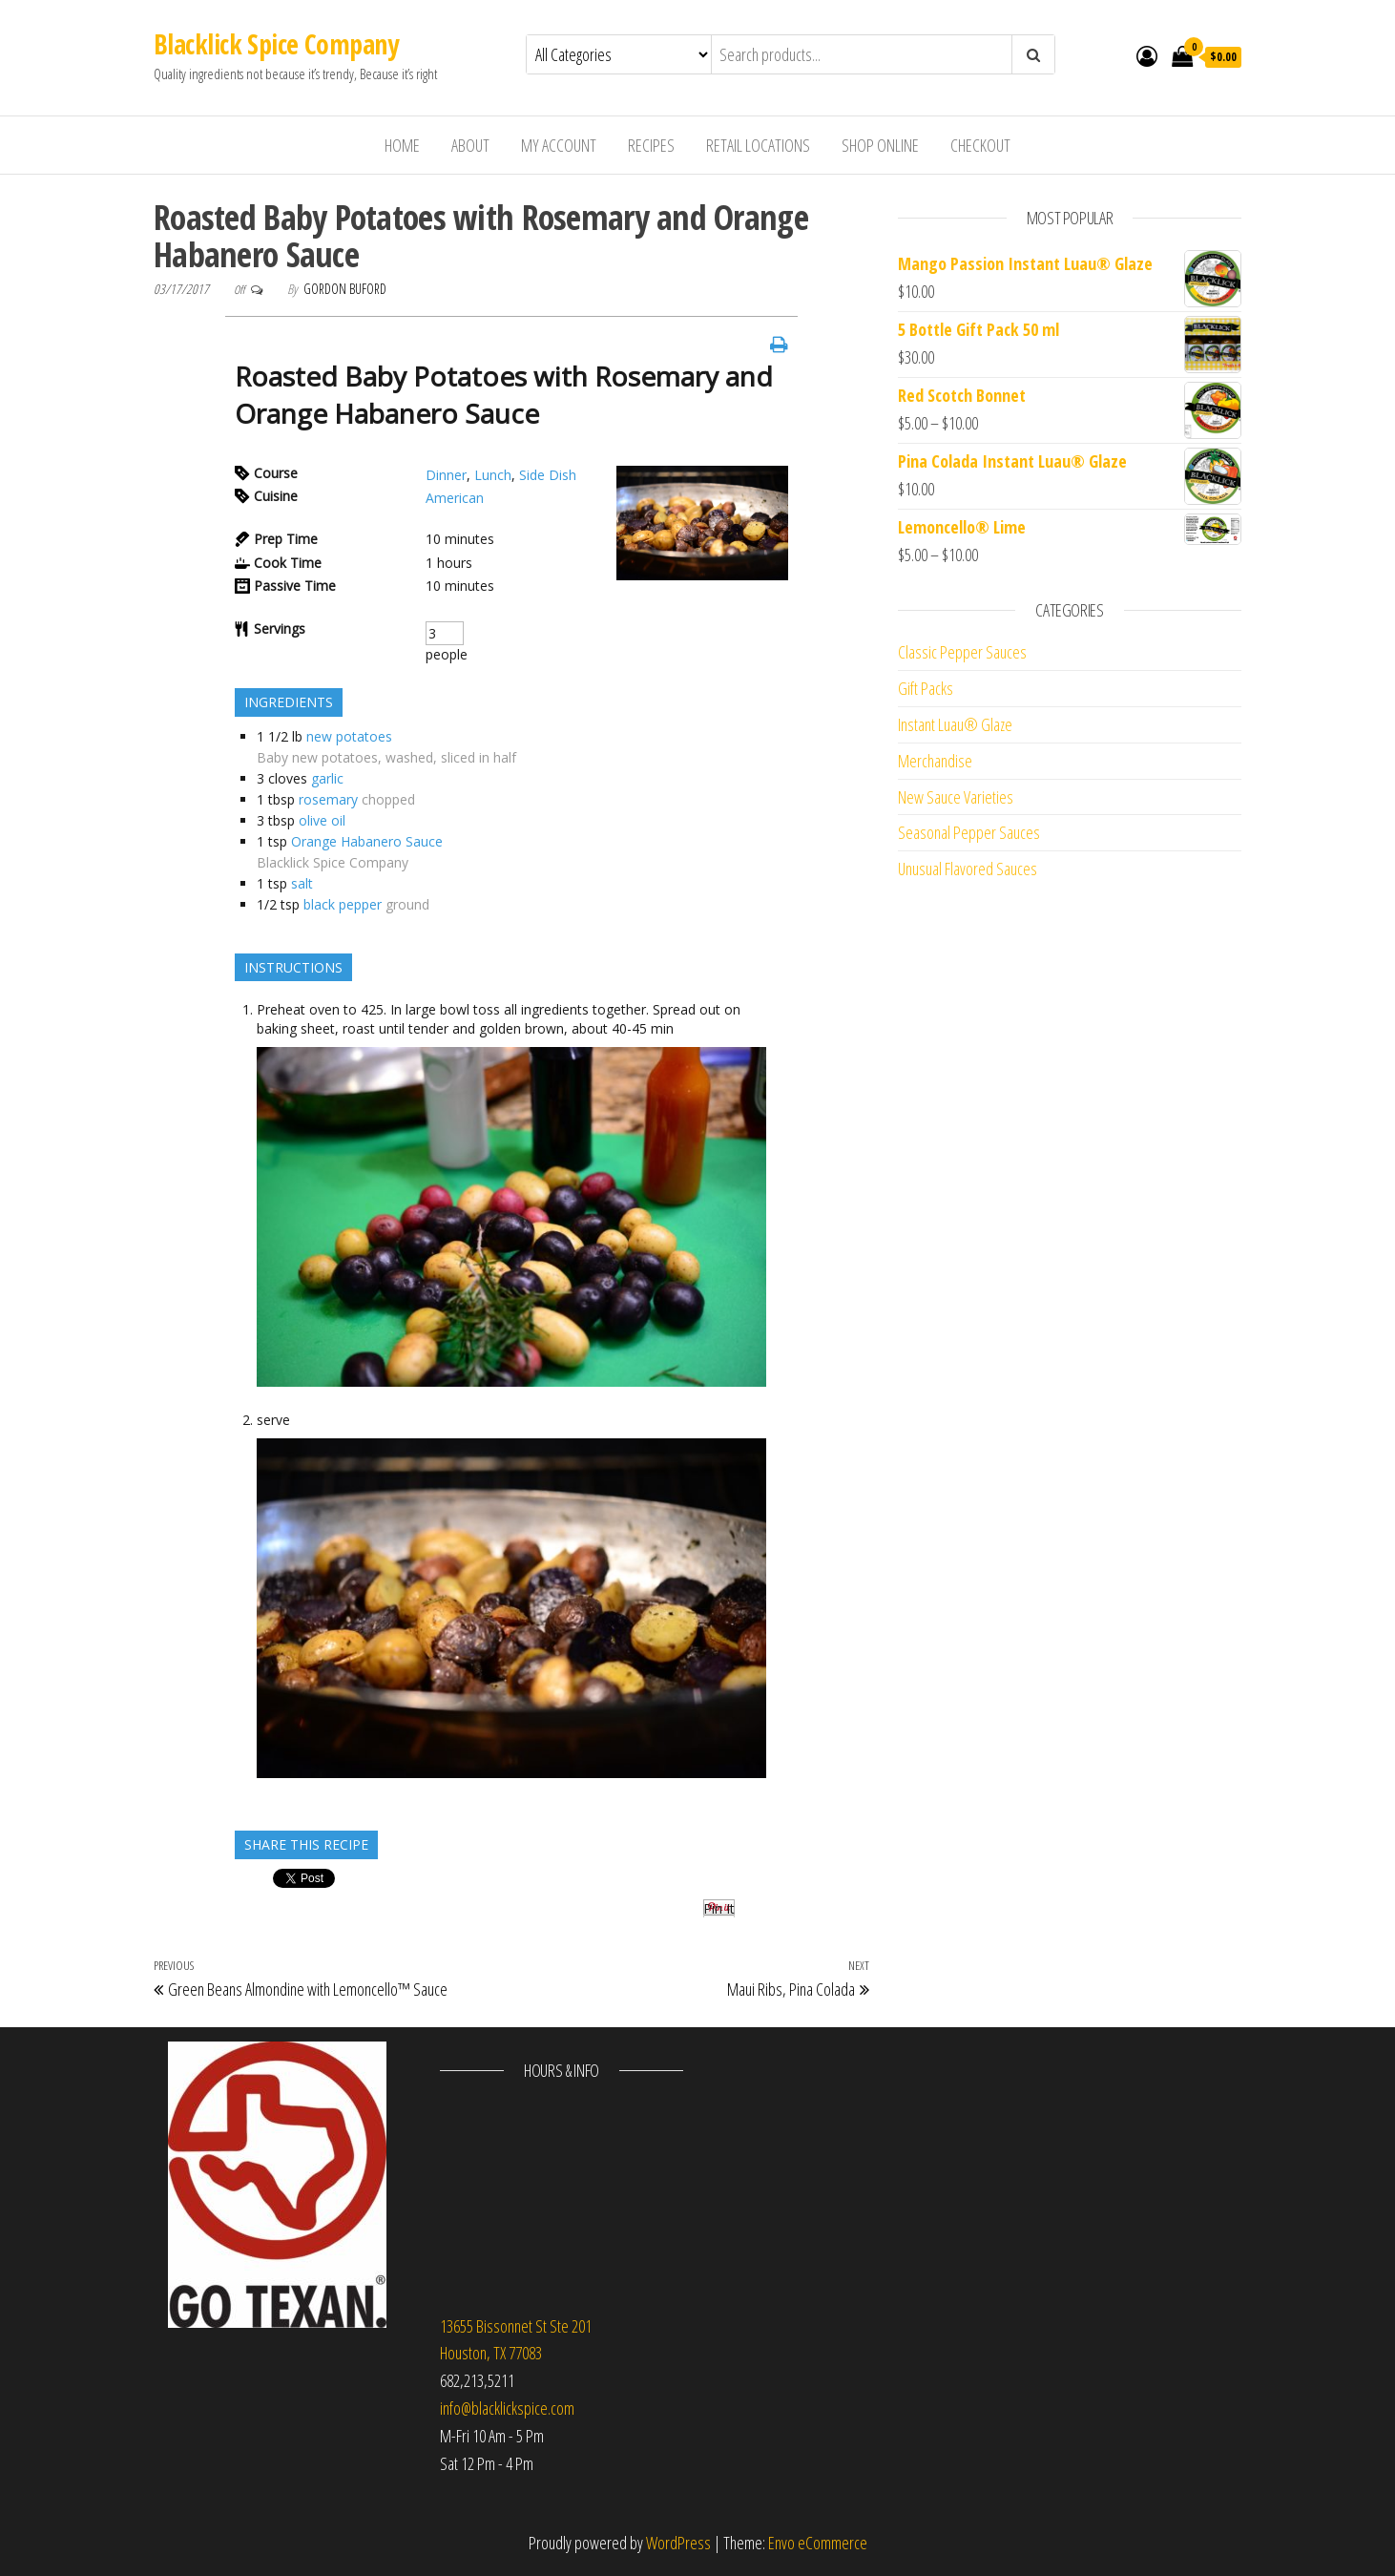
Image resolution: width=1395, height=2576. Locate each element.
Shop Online (880, 145)
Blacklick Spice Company (276, 44)
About (470, 145)
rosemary (328, 799)
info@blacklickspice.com (507, 2408)
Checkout (980, 145)
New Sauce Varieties (955, 796)
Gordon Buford (344, 289)
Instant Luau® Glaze (955, 724)
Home (402, 145)
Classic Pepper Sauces (962, 651)
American (455, 498)
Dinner (446, 475)
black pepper (342, 904)
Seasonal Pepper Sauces (969, 832)
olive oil (322, 820)
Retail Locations (758, 145)
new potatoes (349, 736)
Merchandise (935, 760)
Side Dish (547, 475)
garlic (327, 778)
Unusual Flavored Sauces (967, 868)
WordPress (678, 2542)
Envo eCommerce (817, 2542)
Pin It (719, 1908)
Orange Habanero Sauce (367, 841)
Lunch (492, 475)
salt (302, 883)
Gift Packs (925, 688)
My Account (558, 145)
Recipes (651, 145)
